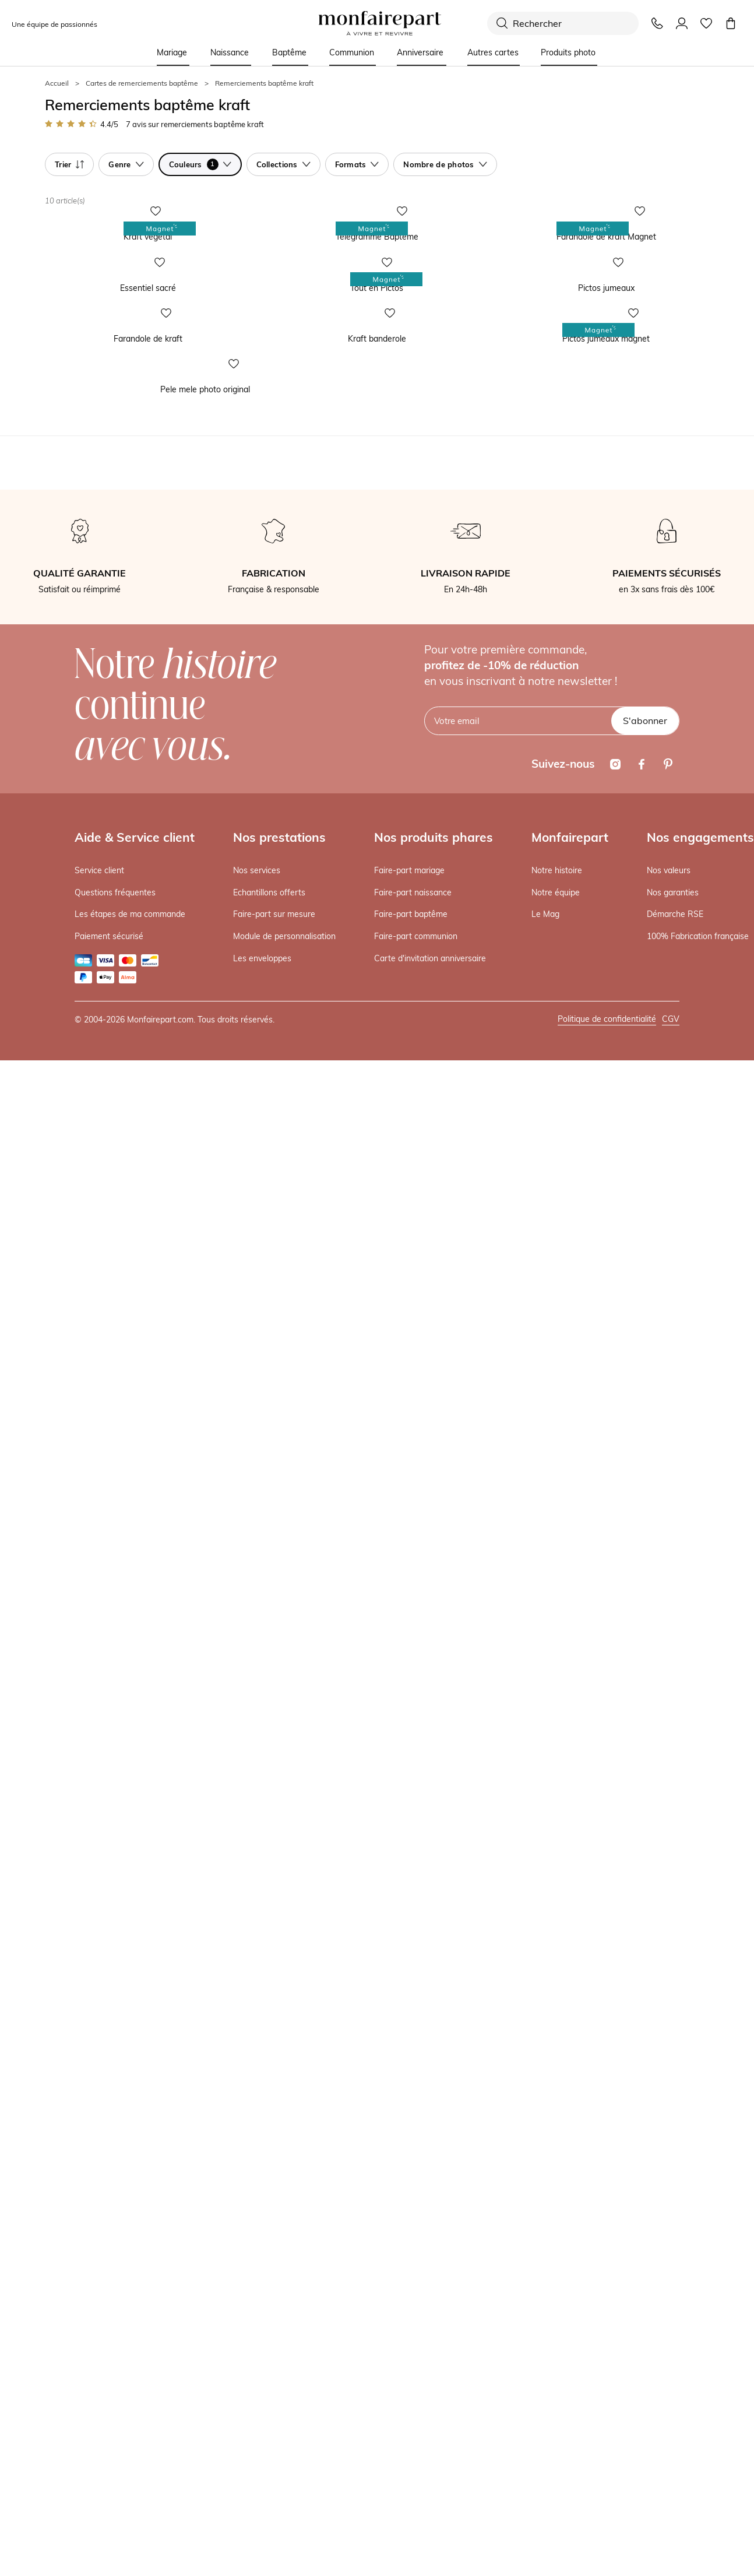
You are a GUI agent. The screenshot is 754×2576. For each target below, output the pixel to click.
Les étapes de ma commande (130, 1830)
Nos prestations (279, 1753)
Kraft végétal (67, 436)
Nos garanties (673, 1809)
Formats (357, 164)
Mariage (172, 52)
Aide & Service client (135, 1753)
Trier (69, 164)
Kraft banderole (301, 938)
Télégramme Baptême (313, 436)
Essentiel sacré (71, 688)
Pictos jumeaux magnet (545, 938)
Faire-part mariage (409, 1786)
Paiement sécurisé (109, 1852)
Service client (99, 1786)
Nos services (256, 1786)
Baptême (289, 52)
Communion (351, 52)
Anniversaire (420, 52)
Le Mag (545, 1830)
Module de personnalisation (284, 1852)
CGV (670, 1935)
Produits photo (568, 52)
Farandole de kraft (77, 938)
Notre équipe (555, 1809)
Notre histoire (556, 1786)
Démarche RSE (675, 1830)
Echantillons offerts (269, 1809)
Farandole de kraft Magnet (551, 436)
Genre (125, 164)
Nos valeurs (668, 1786)
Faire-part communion (415, 1852)
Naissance (229, 52)
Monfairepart (569, 1753)
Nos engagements (700, 1753)
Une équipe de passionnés (54, 24)
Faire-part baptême (411, 1830)
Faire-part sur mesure (274, 1830)
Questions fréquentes (115, 1809)
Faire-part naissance (413, 1809)
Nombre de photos (445, 164)
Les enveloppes (262, 1874)
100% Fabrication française (698, 1852)
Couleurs (200, 164)
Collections (283, 164)
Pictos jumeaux (529, 688)
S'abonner (645, 1637)
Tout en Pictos (298, 688)
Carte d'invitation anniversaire (430, 1874)
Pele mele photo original (87, 1306)
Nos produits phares (433, 1753)
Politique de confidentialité (607, 1935)
